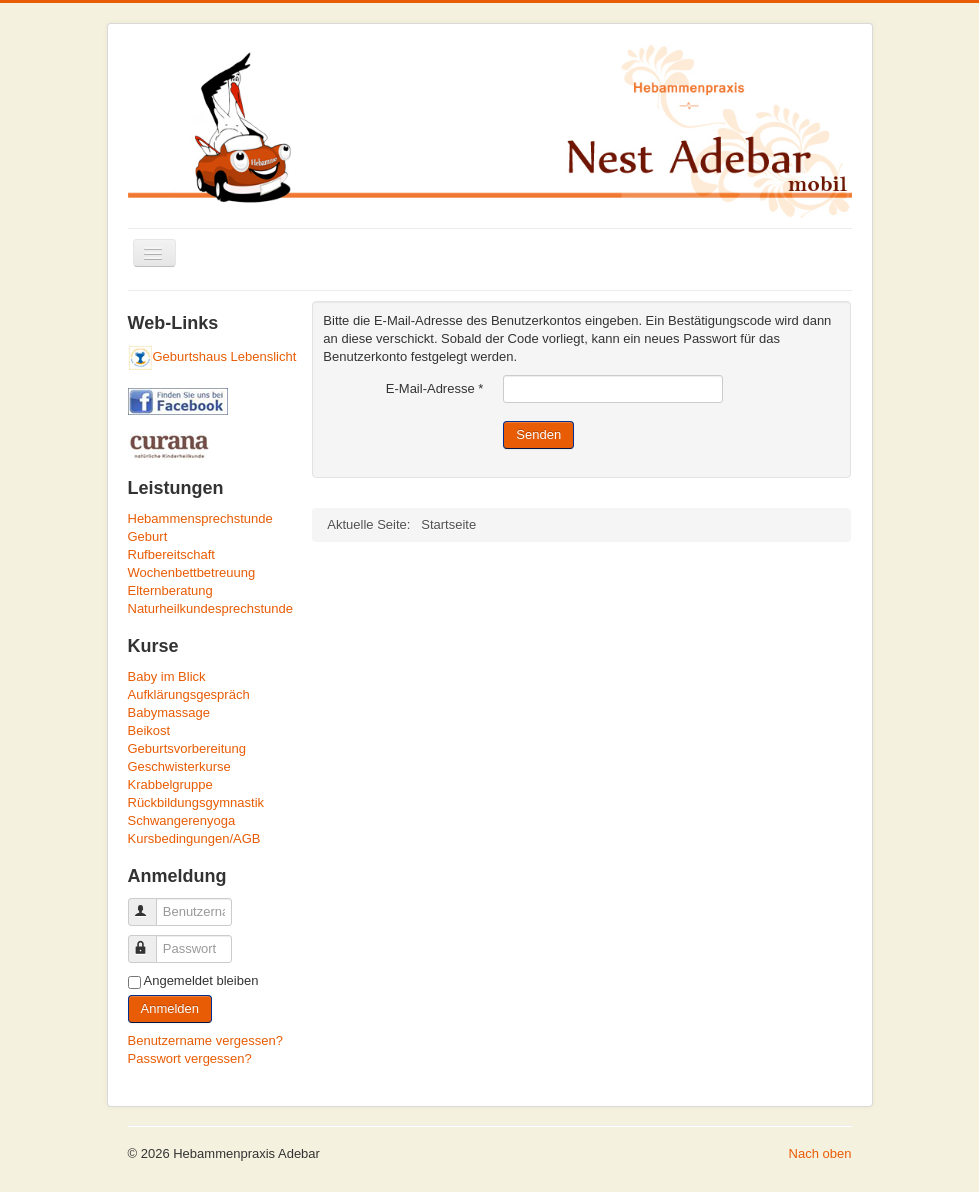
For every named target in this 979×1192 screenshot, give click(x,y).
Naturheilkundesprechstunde (211, 608)
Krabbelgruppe (170, 784)
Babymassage (169, 712)
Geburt (148, 536)
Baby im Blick (167, 676)
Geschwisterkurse (179, 766)
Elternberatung (170, 590)
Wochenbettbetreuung (192, 572)
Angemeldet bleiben (201, 980)
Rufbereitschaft (171, 554)
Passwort (151, 940)
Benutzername (151, 903)
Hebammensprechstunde (200, 518)
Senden (538, 434)
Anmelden (170, 1008)
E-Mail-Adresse (435, 388)
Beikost (149, 730)
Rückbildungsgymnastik (196, 802)
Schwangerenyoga (182, 820)
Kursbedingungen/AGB (194, 838)
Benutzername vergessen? (205, 1040)
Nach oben (820, 1153)
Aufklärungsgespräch (189, 694)
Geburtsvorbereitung (187, 748)
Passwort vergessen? (190, 1058)
